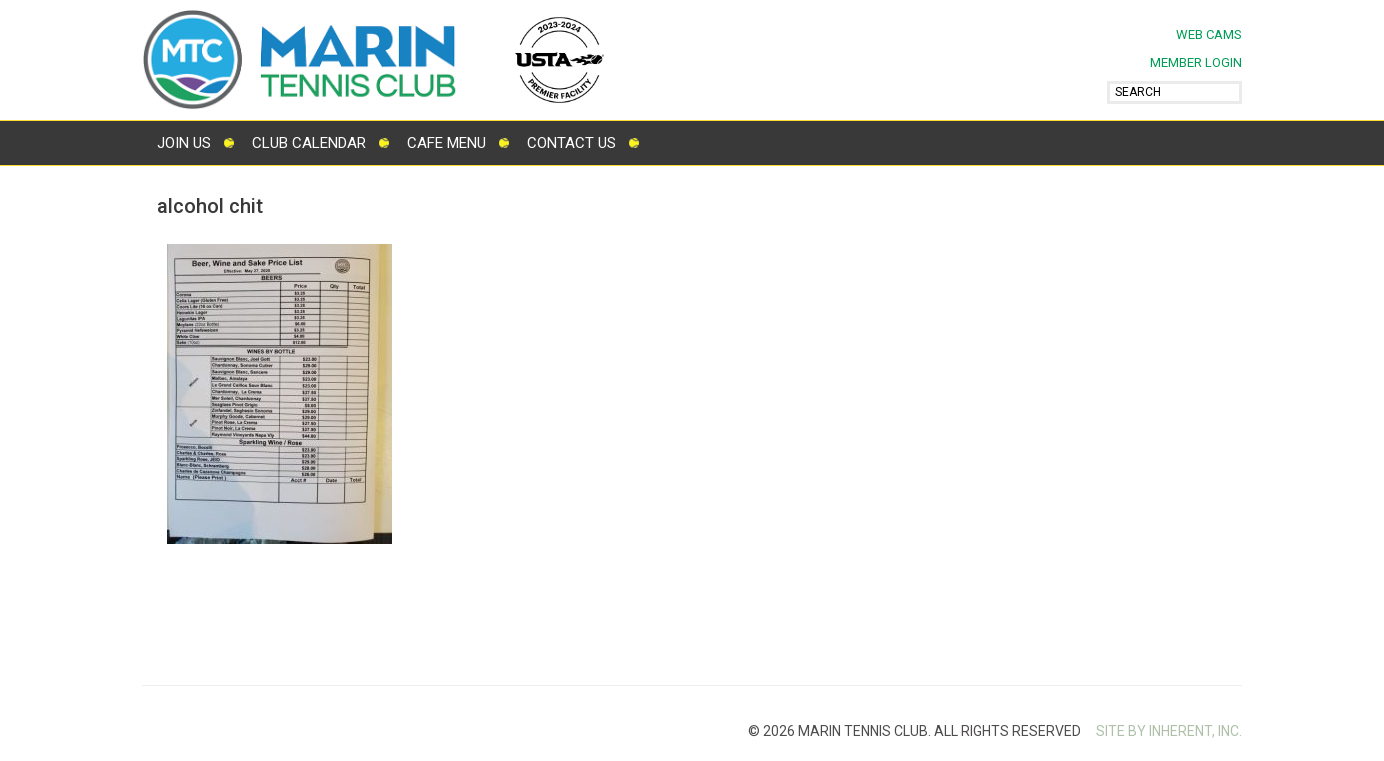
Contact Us (571, 143)
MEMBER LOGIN (1196, 62)
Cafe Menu (446, 143)
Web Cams (1209, 34)
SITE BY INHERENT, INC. (1169, 731)
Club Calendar (309, 143)
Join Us (184, 143)
